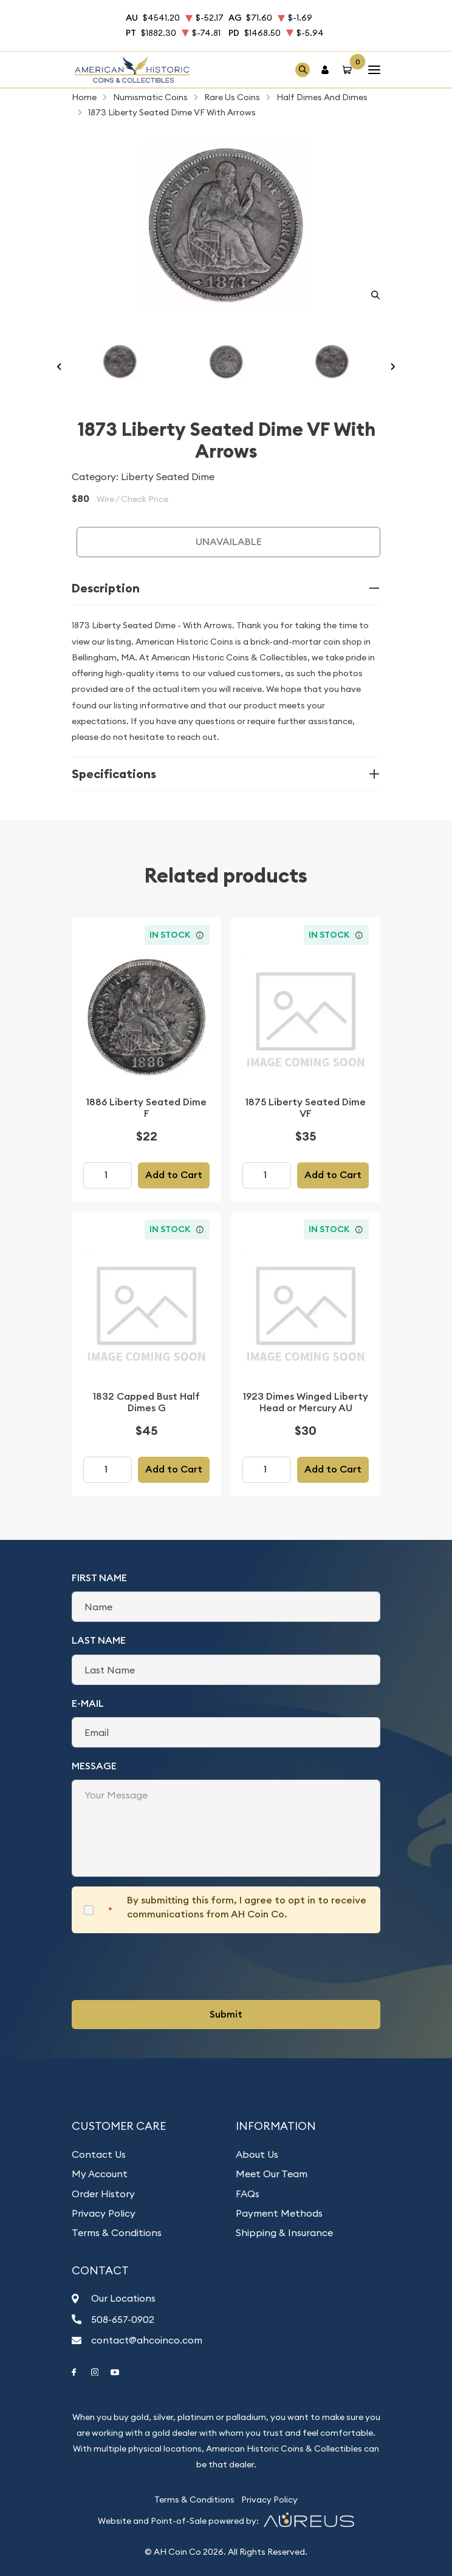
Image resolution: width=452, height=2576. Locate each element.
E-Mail (88, 1703)
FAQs (247, 2194)
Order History (103, 2194)
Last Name (99, 1640)
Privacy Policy (103, 2213)
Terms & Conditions (117, 2232)
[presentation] (164, 1966)
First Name (99, 1577)
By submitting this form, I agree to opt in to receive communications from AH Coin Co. (246, 1907)
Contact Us (99, 2154)
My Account (100, 2174)
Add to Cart (173, 1174)
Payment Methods (279, 2213)
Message (94, 1766)
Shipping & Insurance (284, 2232)
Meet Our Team (271, 2174)
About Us (257, 2154)
